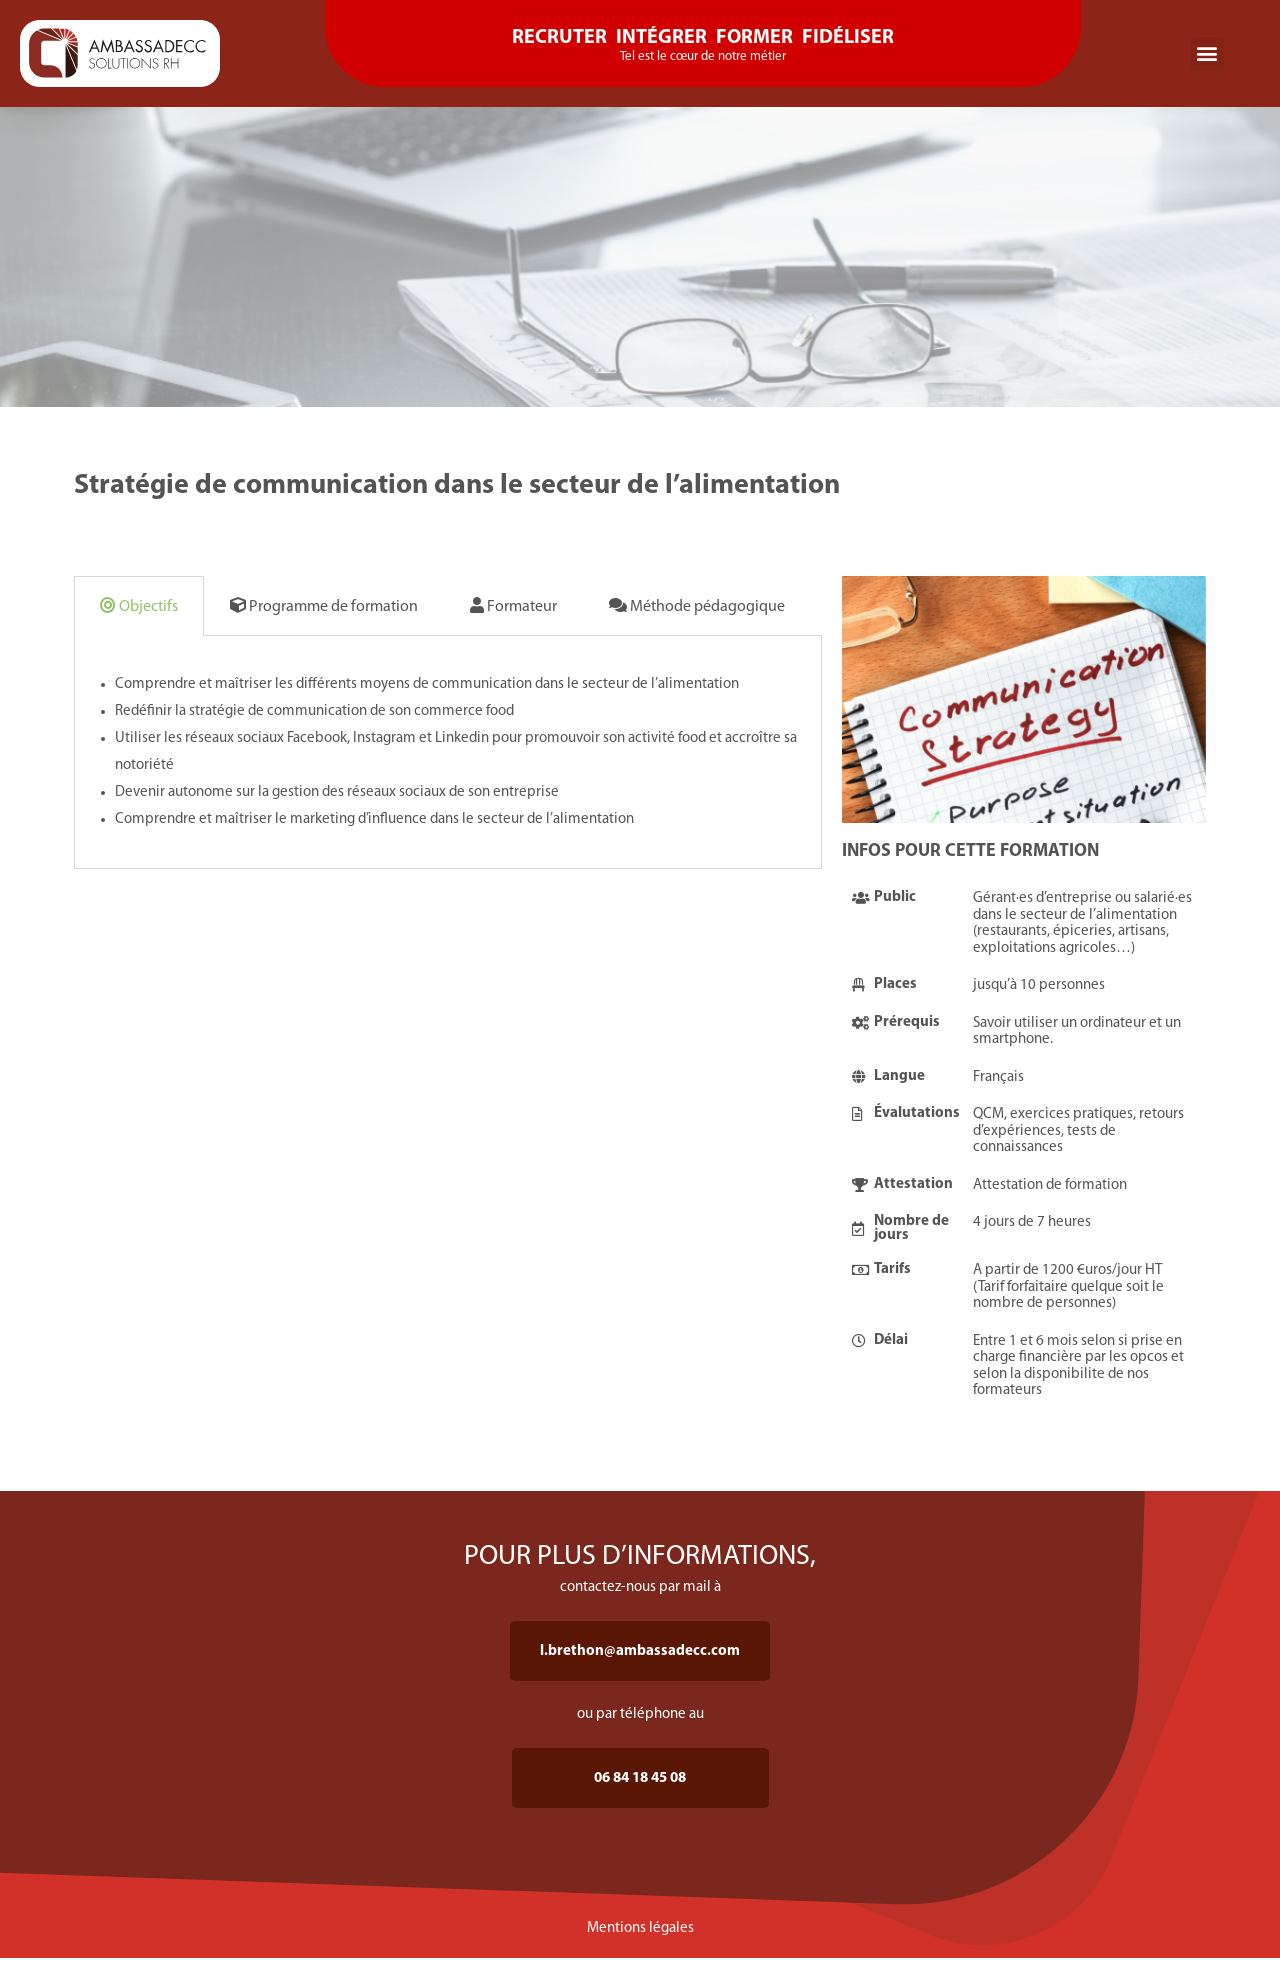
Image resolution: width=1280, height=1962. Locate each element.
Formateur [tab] (513, 606)
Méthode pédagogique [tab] (697, 606)
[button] (1207, 53)
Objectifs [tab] (139, 606)
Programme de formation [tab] (324, 606)
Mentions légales (640, 1928)
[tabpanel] (448, 752)
